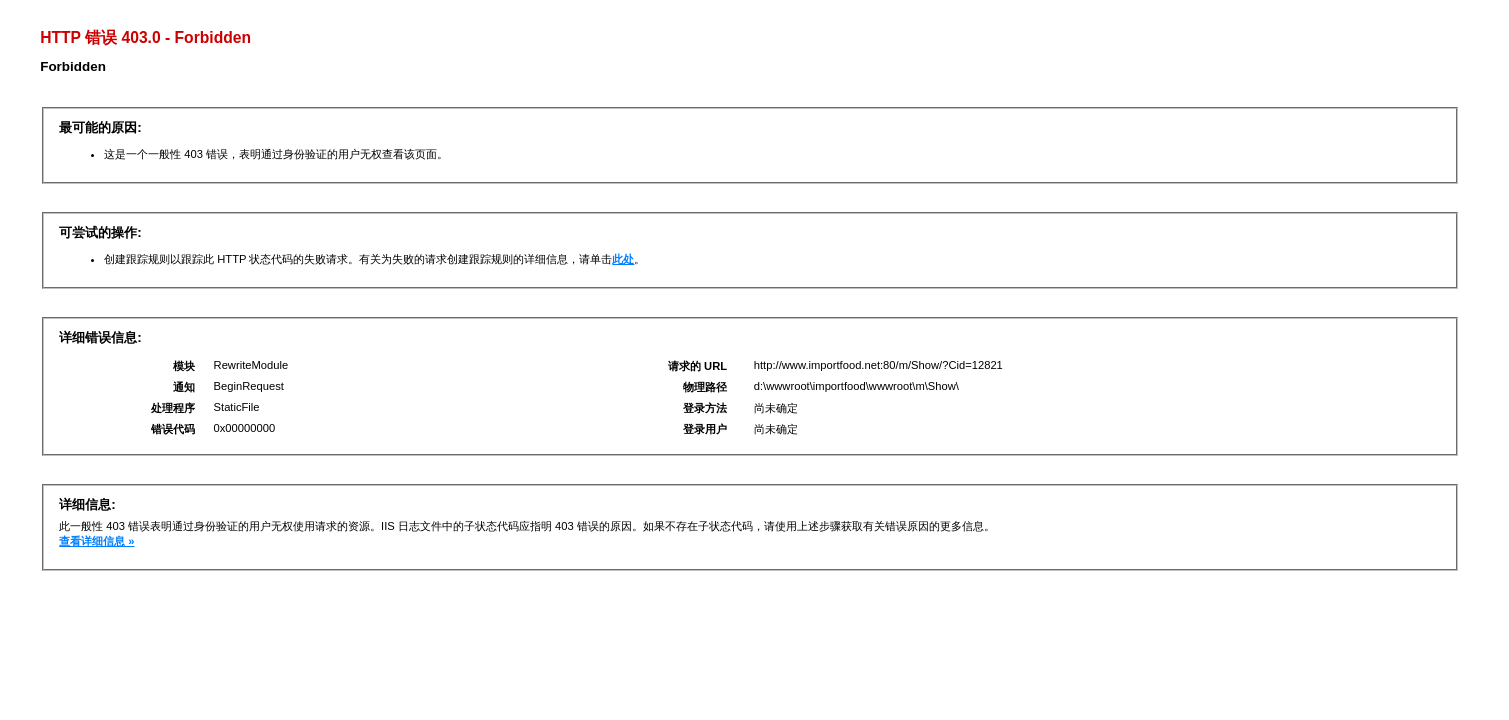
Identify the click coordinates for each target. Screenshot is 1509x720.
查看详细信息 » (96, 541)
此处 (623, 259)
